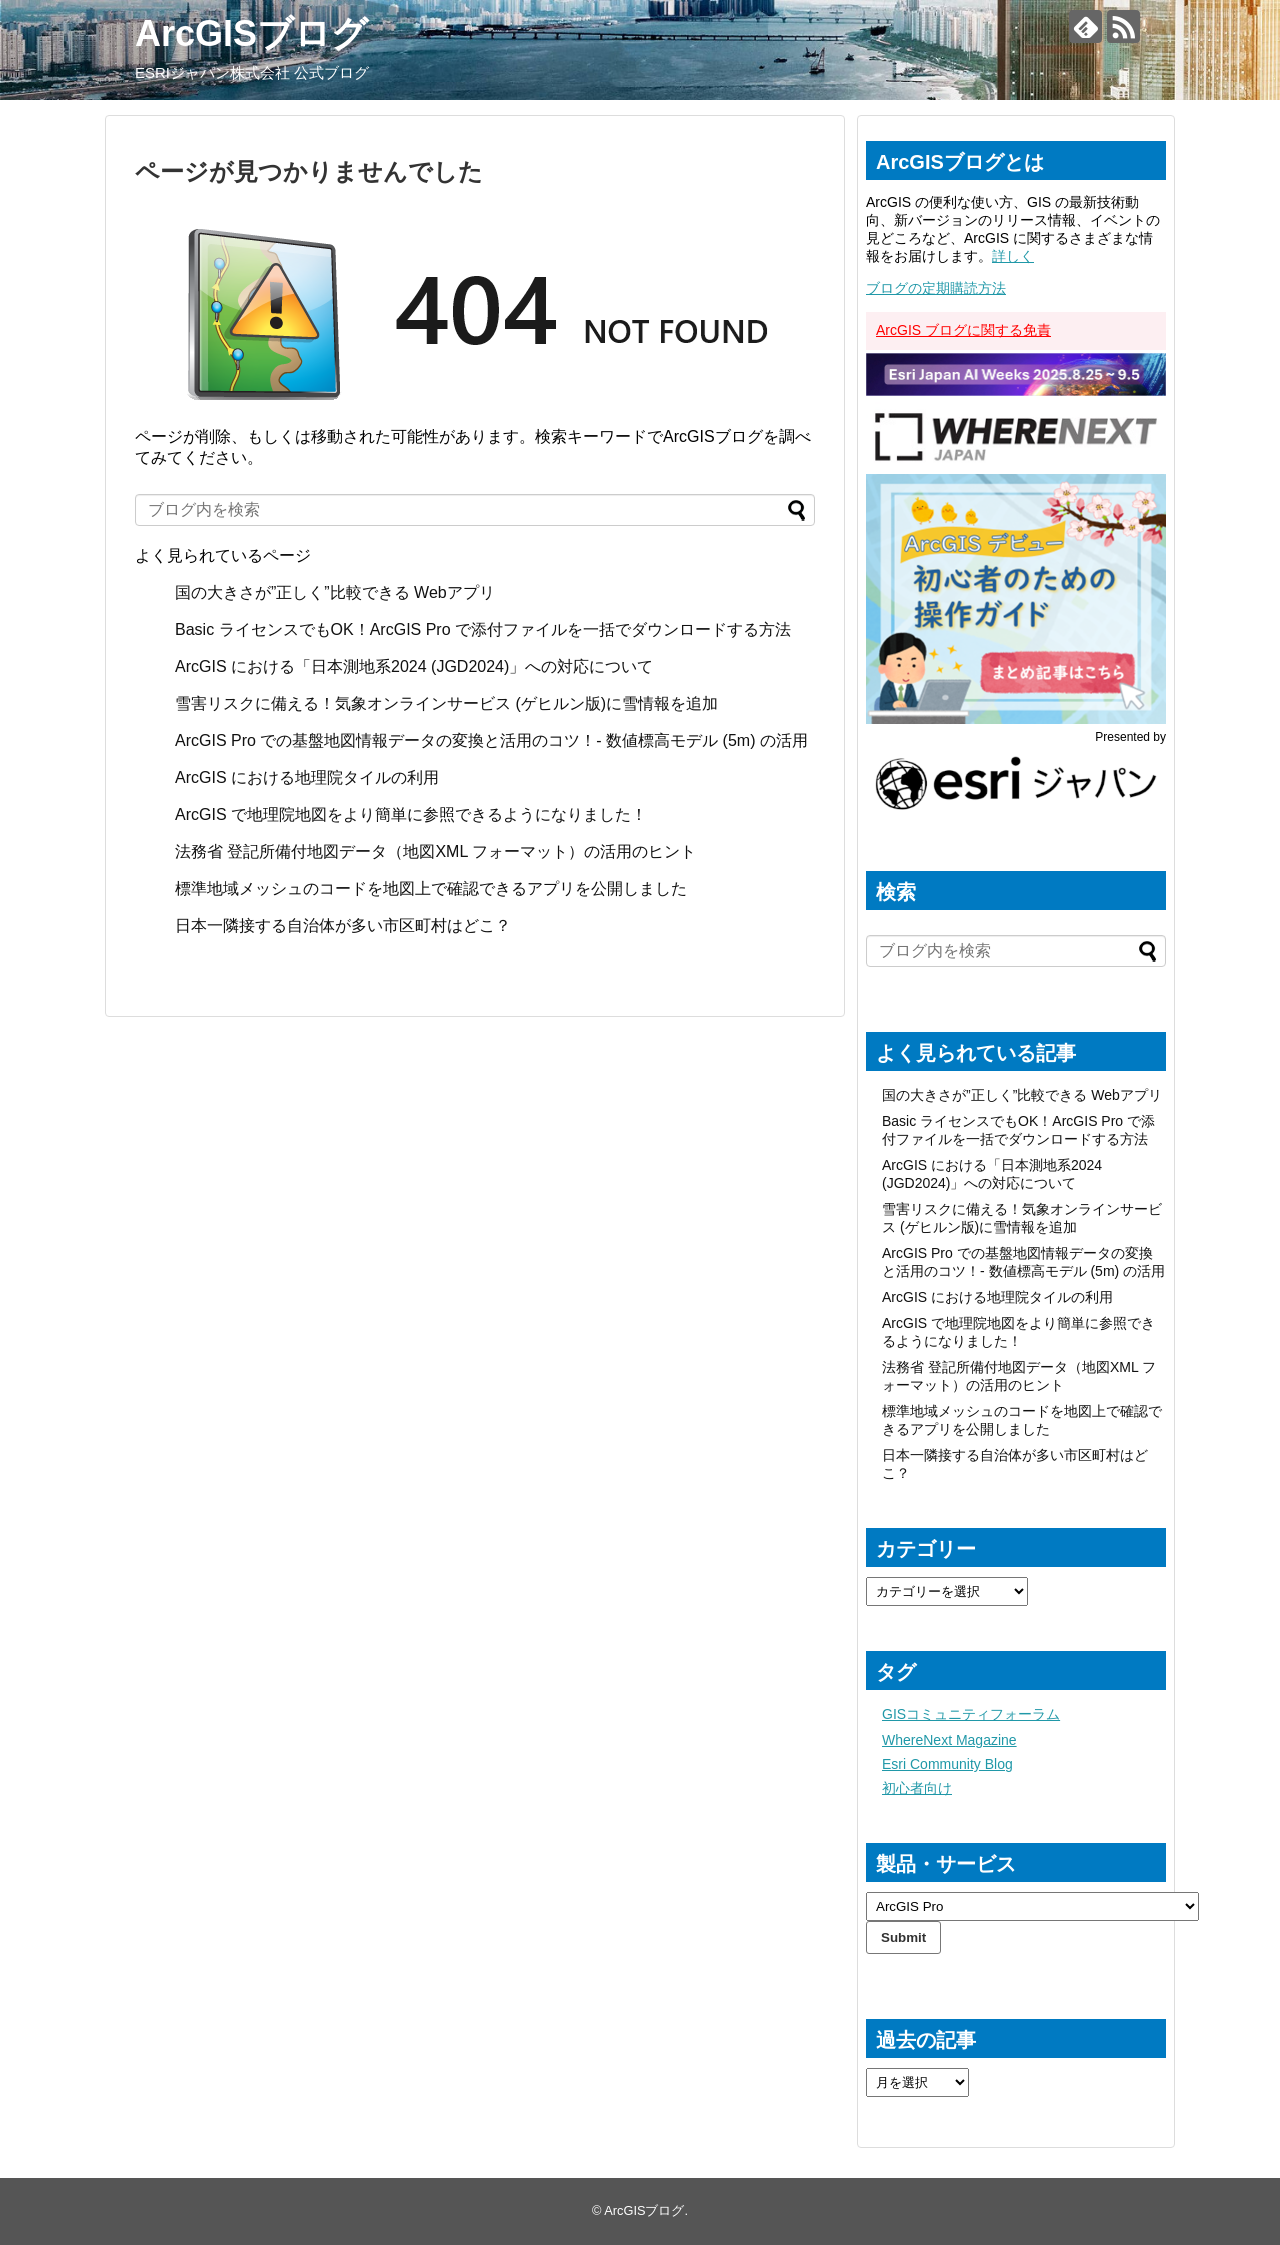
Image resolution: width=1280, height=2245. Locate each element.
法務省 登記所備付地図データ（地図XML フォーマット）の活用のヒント (435, 851)
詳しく (1013, 256)
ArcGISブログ (251, 33)
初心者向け (917, 1788)
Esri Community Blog (947, 1764)
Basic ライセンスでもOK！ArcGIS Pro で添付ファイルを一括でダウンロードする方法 (483, 629)
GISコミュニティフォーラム (971, 1714)
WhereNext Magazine (949, 1740)
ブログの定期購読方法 (936, 288)
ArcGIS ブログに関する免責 (963, 330)
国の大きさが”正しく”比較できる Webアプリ (335, 592)
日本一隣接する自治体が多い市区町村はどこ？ (343, 925)
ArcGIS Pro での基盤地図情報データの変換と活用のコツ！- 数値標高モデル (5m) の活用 (491, 740)
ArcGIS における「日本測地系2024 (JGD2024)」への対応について (414, 666)
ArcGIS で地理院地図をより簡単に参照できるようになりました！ (411, 814)
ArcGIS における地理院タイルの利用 (307, 777)
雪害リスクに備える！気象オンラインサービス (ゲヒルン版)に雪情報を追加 (446, 703)
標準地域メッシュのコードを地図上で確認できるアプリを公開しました (431, 888)
